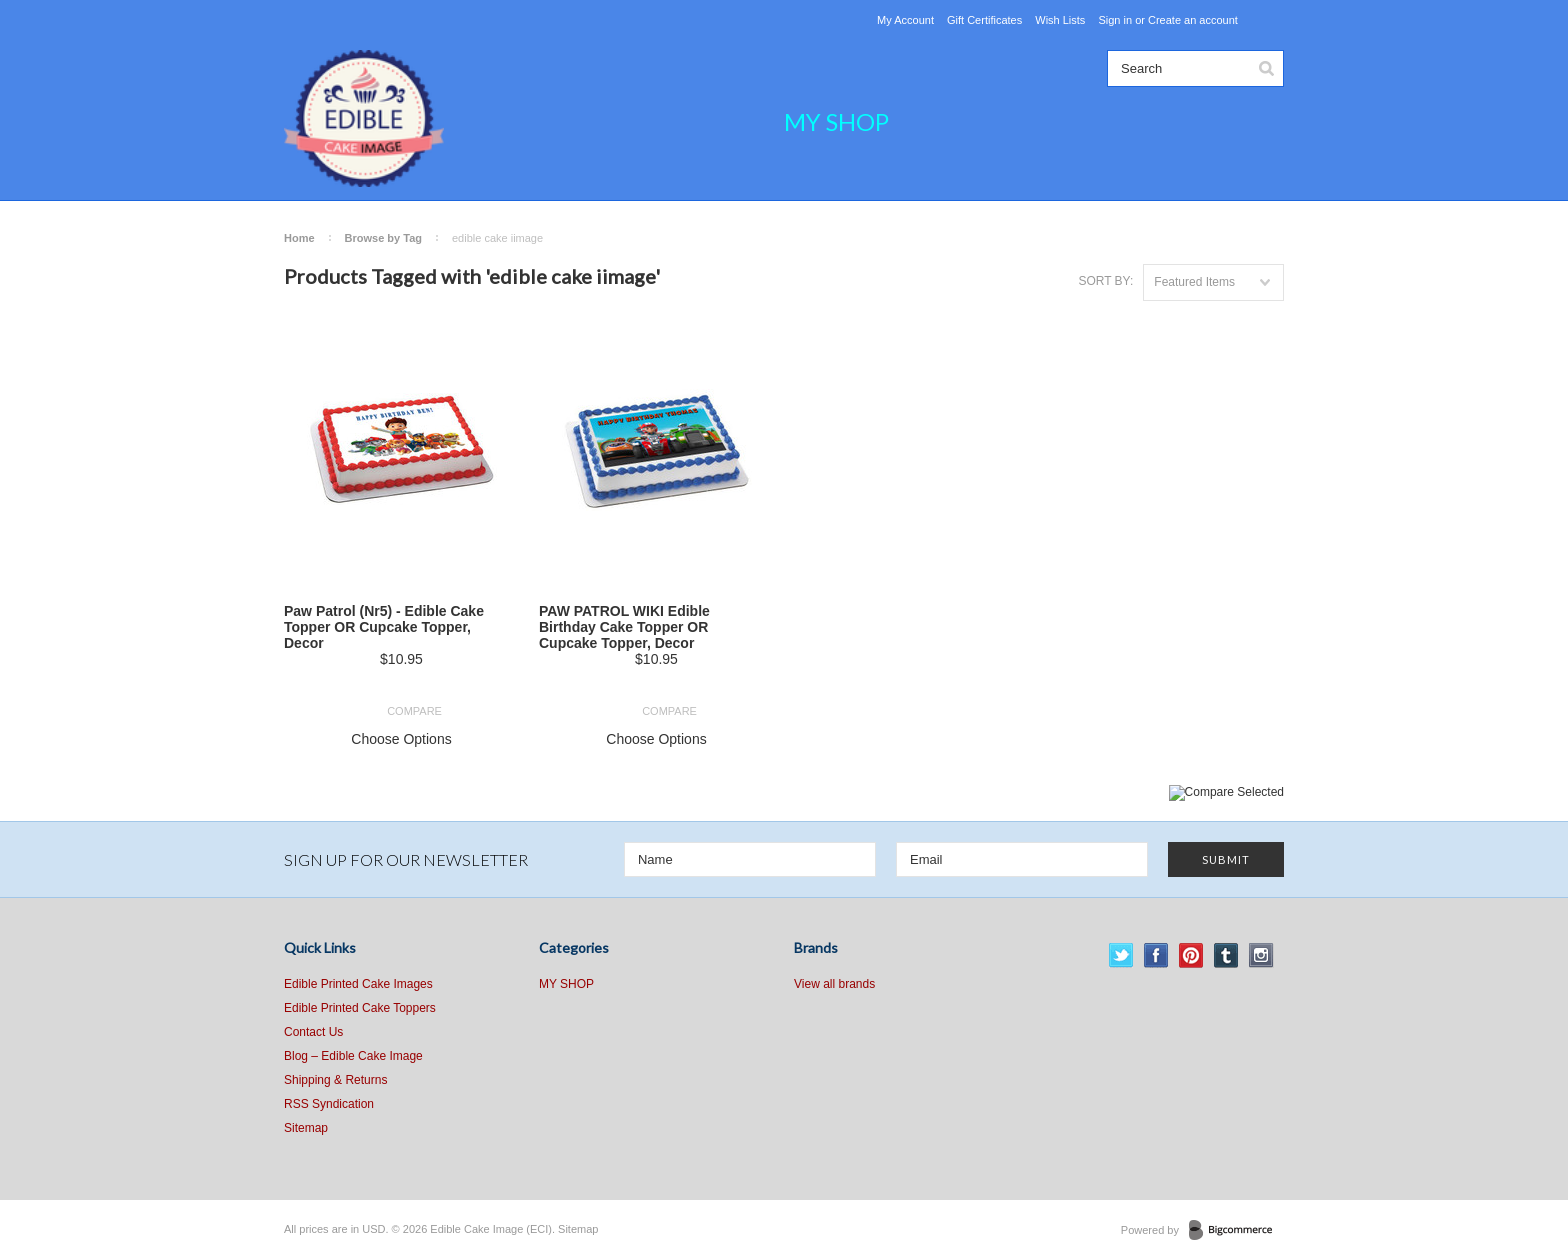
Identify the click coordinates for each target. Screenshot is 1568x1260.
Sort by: (1105, 281)
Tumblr (1226, 955)
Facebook (1156, 955)
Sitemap (306, 1128)
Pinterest (1191, 955)
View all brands (834, 984)
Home (299, 238)
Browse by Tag (383, 238)
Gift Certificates (984, 20)
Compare (414, 711)
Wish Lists (1060, 20)
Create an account (1193, 20)
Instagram (1261, 955)
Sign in (1115, 20)
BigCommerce (1236, 1231)
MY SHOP (836, 121)
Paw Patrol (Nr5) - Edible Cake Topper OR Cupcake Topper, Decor (384, 627)
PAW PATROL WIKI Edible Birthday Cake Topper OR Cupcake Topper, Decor (624, 627)
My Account (905, 20)
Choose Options (401, 739)
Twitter (1121, 955)
